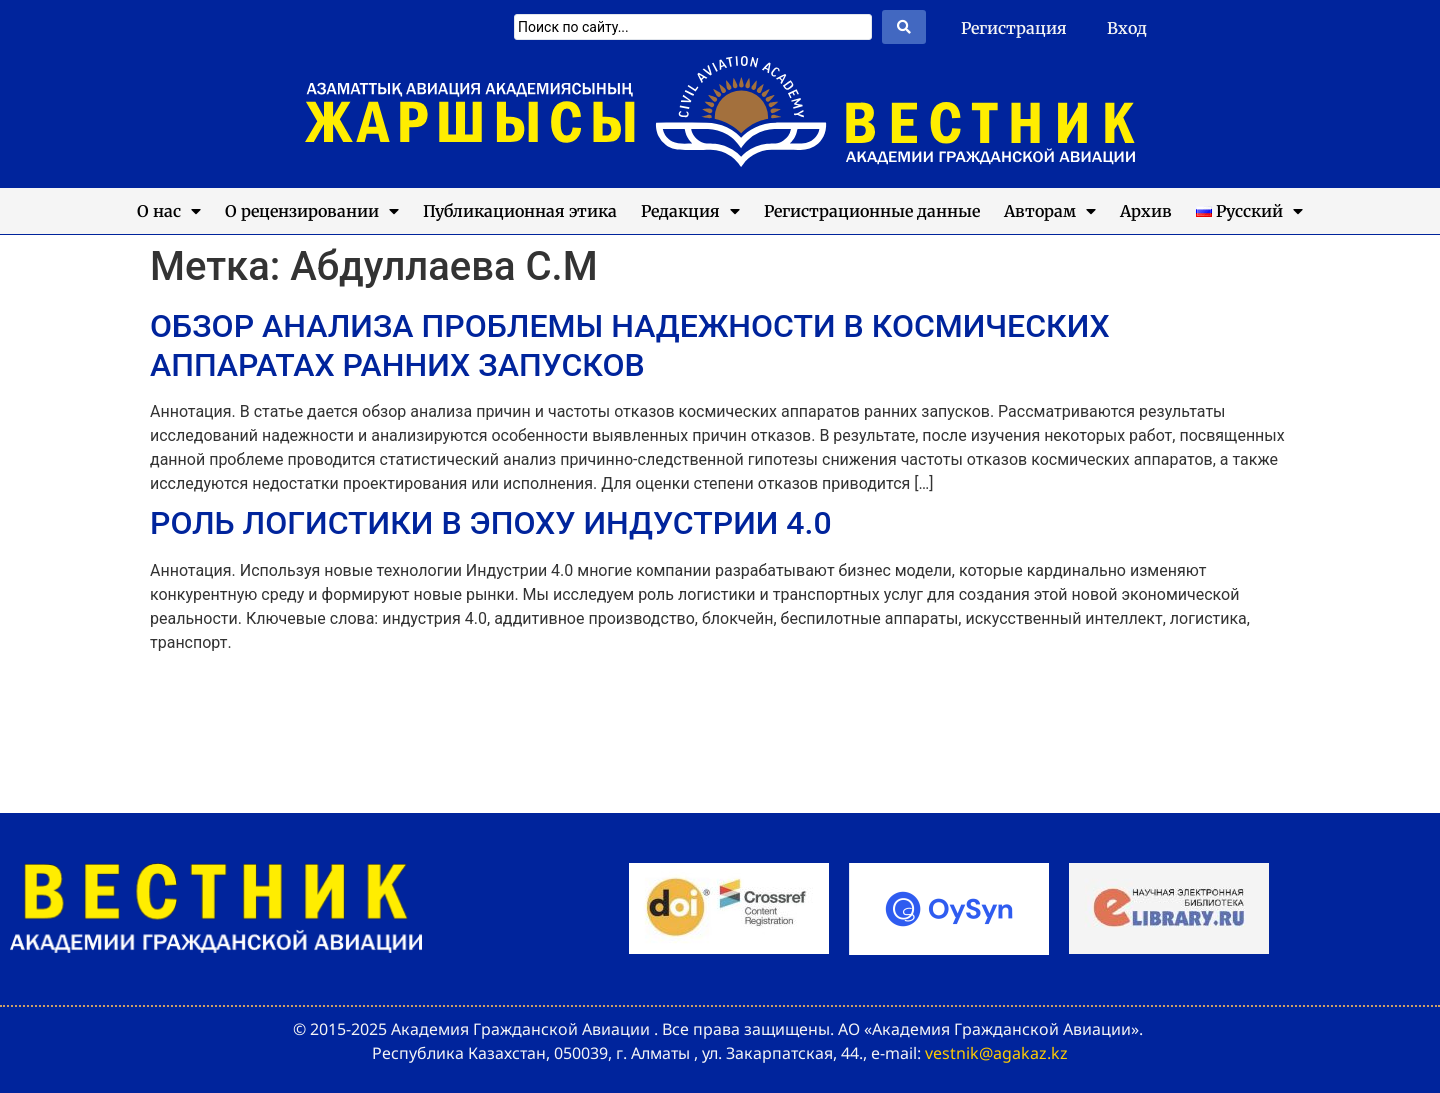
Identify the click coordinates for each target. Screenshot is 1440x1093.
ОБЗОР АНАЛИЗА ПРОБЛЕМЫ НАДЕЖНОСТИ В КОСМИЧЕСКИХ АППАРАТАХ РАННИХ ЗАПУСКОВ (630, 345)
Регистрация (1014, 28)
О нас (169, 211)
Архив (1146, 211)
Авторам (1050, 211)
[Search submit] (904, 27)
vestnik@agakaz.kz (996, 1053)
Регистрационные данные (872, 211)
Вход (1127, 28)
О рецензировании (312, 211)
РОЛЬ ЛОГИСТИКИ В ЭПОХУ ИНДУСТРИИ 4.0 (491, 523)
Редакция (690, 211)
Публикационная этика (520, 211)
